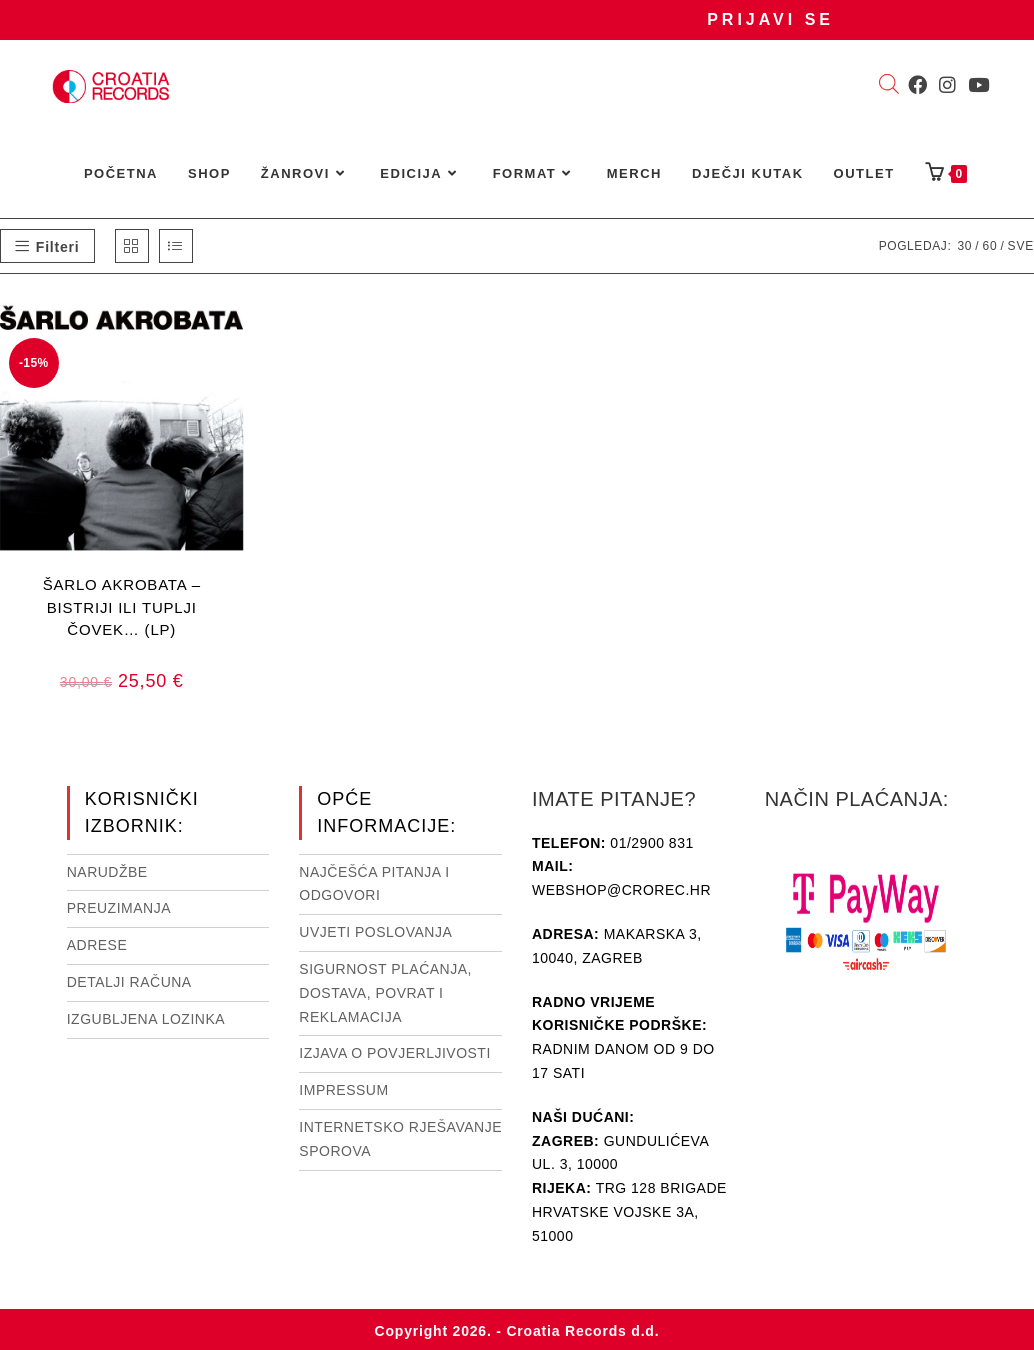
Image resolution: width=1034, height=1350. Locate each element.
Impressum (343, 1090)
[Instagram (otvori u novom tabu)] (947, 85)
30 (964, 246)
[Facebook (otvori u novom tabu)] (917, 85)
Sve (1021, 246)
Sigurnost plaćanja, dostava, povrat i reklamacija (385, 993)
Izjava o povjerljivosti (394, 1053)
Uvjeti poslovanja (375, 932)
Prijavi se (770, 19)
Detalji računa (129, 982)
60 (989, 246)
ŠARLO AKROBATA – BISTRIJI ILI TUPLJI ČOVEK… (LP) (122, 606)
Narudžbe (107, 872)
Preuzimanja (119, 908)
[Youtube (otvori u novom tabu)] (978, 85)
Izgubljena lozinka (146, 1019)
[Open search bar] (889, 86)
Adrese (97, 945)
